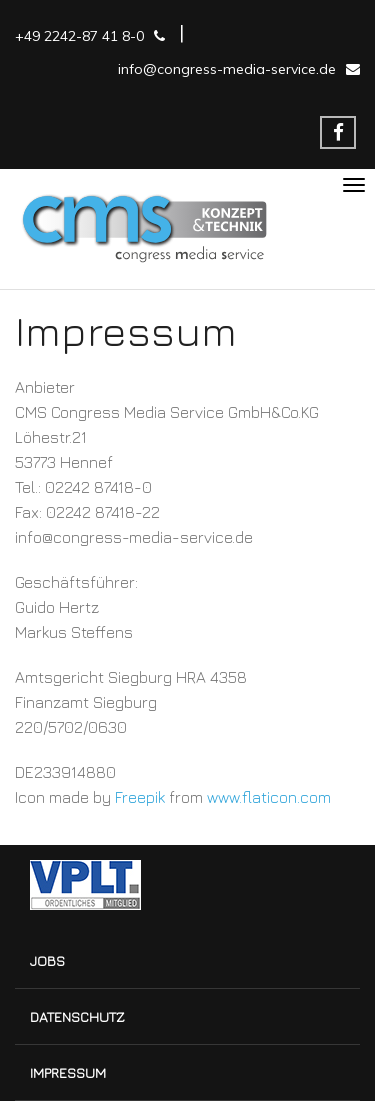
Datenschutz (77, 1016)
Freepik (140, 797)
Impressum (68, 1072)
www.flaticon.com (269, 797)
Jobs (47, 960)
